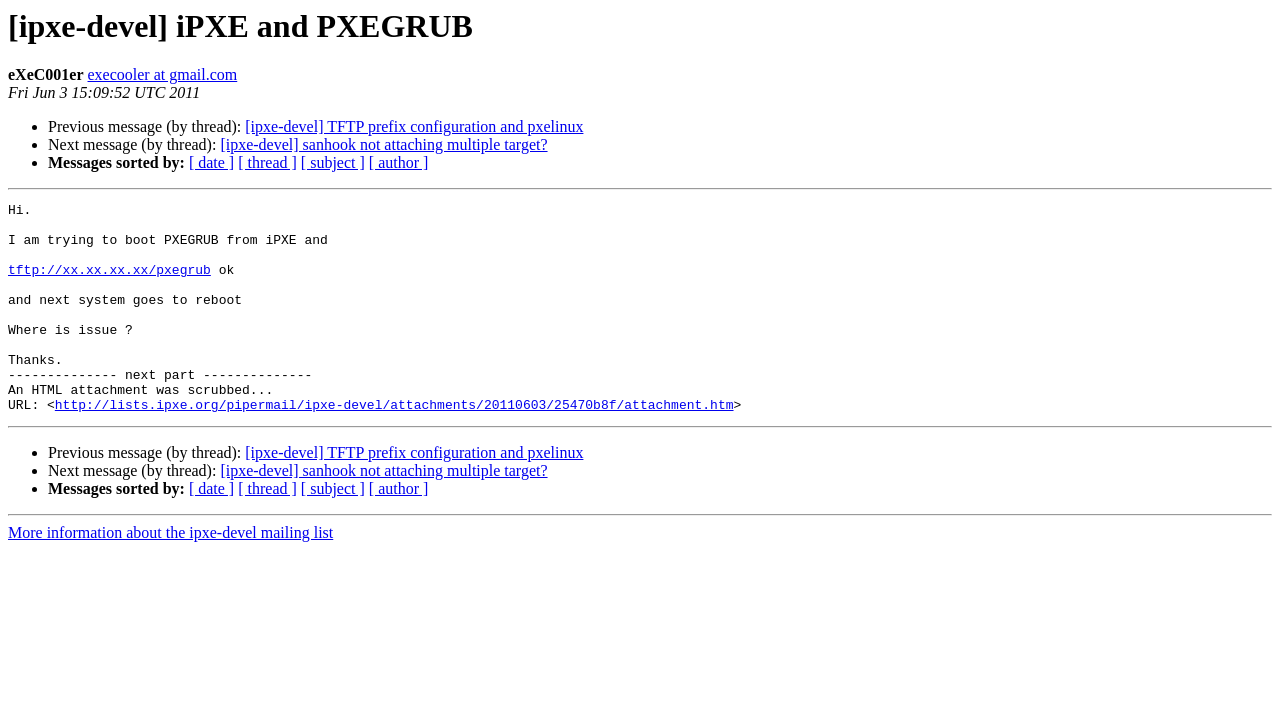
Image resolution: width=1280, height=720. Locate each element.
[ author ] (399, 162)
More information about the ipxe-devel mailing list (170, 574)
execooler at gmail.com (163, 74)
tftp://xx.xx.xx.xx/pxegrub (109, 284)
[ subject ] (333, 162)
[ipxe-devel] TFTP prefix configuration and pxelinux (414, 126)
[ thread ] (267, 162)
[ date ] (211, 162)
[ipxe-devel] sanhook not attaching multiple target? (383, 144)
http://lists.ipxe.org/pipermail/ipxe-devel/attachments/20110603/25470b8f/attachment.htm (394, 446)
